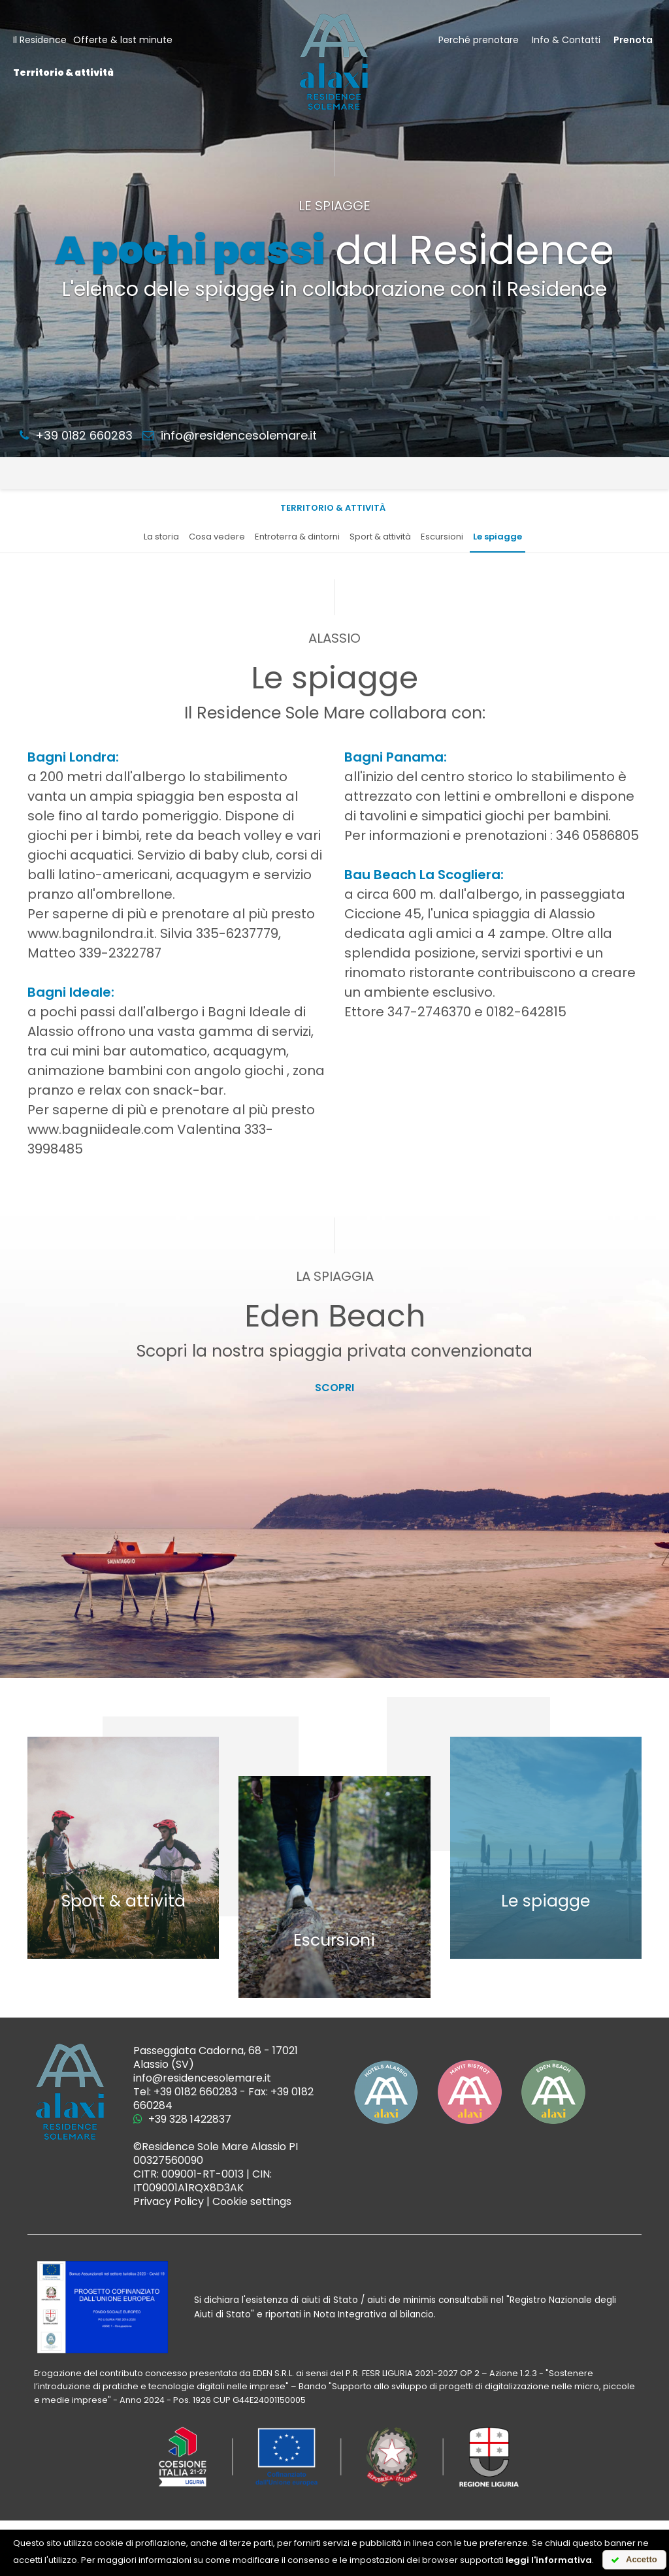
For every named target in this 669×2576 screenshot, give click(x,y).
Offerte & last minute (122, 39)
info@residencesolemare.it (229, 435)
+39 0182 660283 (76, 435)
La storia (161, 536)
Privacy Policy (168, 2201)
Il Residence (40, 39)
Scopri (334, 1387)
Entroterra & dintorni (297, 536)
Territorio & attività (63, 72)
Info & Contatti (566, 39)
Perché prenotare (478, 39)
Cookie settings (251, 2201)
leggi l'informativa (549, 2560)
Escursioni (442, 536)
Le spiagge (497, 536)
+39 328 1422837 (182, 2119)
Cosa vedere (217, 536)
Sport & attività (380, 536)
